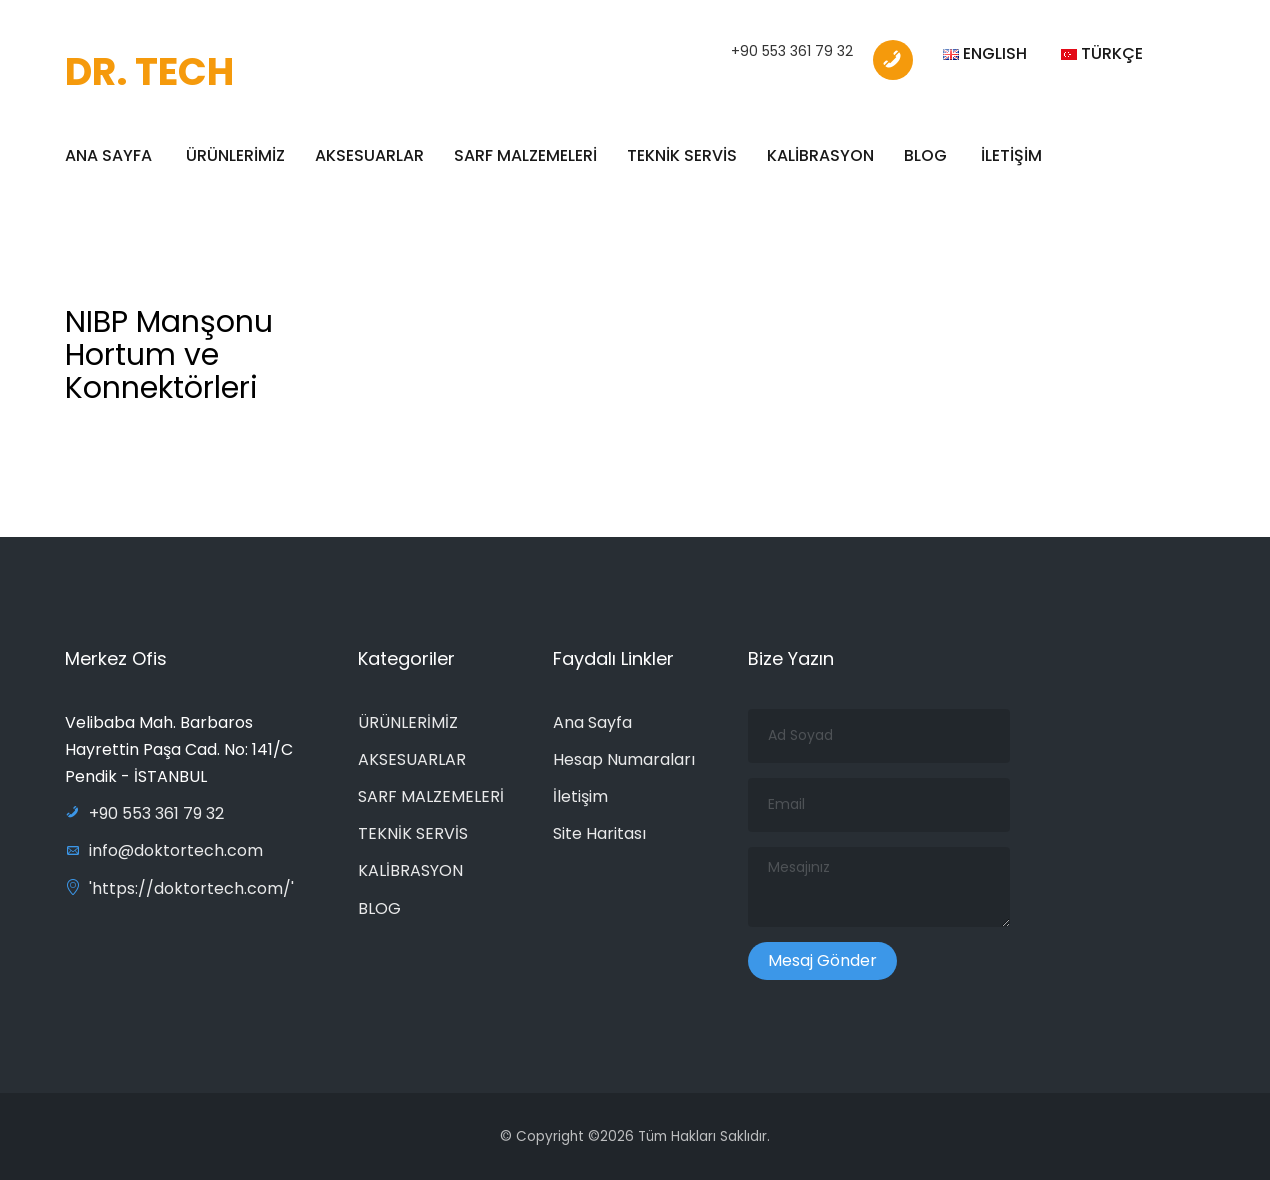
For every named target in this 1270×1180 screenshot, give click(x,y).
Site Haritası (599, 833)
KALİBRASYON (820, 155)
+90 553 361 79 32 (792, 51)
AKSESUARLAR (369, 155)
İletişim (580, 796)
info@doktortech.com (164, 850)
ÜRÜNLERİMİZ (235, 155)
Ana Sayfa (592, 722)
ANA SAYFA (108, 155)
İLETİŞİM (1011, 155)
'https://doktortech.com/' (179, 888)
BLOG (925, 155)
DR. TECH (149, 71)
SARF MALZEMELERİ (525, 155)
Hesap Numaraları (624, 759)
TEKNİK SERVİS (682, 155)
